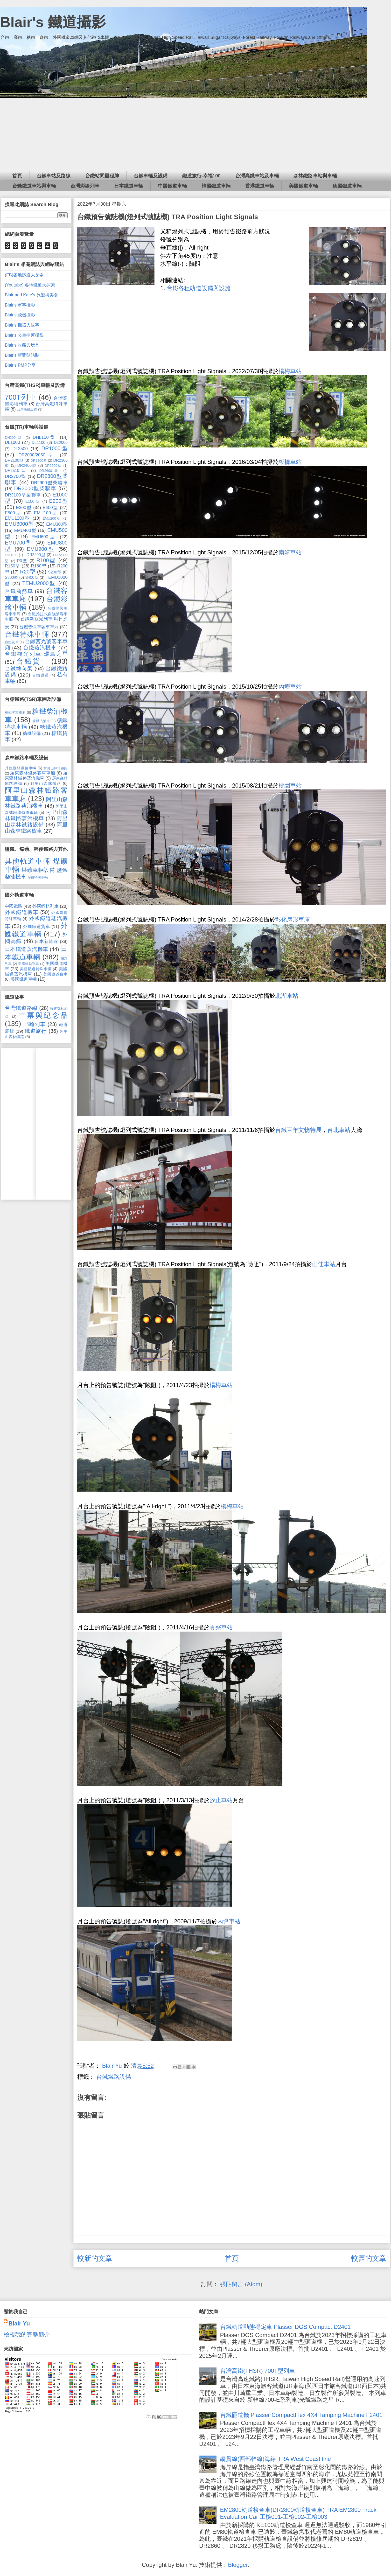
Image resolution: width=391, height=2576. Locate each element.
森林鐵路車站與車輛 (315, 175)
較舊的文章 (368, 2258)
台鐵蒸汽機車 (40, 648)
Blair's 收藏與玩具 (22, 345)
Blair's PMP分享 (20, 365)
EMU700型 (19, 543)
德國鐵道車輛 (347, 185)
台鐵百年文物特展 (298, 1130)
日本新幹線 (46, 941)
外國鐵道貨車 (36, 926)
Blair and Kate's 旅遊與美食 (31, 295)
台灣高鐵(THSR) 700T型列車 (257, 2370)
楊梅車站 (290, 371)
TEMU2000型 (39, 583)
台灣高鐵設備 (27, 409)
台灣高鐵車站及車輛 (257, 175)
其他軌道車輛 (27, 861)
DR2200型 (38, 460)
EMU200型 (51, 518)
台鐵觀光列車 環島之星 (36, 654)
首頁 (17, 175)
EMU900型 (41, 549)
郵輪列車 (34, 1024)
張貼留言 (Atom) (241, 2284)
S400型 (31, 577)
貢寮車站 (221, 1627)
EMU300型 (57, 524)
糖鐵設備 (32, 733)
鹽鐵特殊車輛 (38, 877)
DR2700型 (15, 476)
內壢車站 (290, 686)
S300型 (11, 577)
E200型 (58, 501)
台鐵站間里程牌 (102, 175)
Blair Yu (19, 2323)
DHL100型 (45, 437)
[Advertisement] (195, 134)
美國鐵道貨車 (55, 974)
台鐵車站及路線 (53, 175)
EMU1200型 (17, 518)
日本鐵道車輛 (128, 185)
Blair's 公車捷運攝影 (24, 335)
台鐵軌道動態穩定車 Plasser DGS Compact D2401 (285, 2327)
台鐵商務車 (19, 591)
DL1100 (38, 442)
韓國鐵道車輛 (216, 185)
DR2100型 (14, 460)
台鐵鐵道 (40, 675)
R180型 (38, 566)
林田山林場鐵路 (55, 768)
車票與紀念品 (43, 1015)
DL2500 (20, 448)
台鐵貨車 (32, 661)
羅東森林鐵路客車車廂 (32, 773)
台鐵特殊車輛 (27, 634)
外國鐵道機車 (21, 912)
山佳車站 (323, 1264)
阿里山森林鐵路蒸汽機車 (36, 815)
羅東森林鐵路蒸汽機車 (36, 776)
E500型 (13, 512)
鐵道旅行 (36, 1031)
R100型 (46, 560)
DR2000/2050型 (37, 455)
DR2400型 (27, 465)
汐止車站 (221, 1800)
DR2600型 (49, 471)
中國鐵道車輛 (172, 185)
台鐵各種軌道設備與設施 (198, 288)
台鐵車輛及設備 (151, 175)
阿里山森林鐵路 (45, 783)
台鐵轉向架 (19, 668)
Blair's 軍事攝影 (20, 305)
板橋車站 (290, 462)
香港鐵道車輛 (259, 185)
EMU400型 (25, 530)
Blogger (237, 2565)
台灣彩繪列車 (84, 185)
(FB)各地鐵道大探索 (24, 274)
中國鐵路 (13, 906)
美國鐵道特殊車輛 (36, 969)
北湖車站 (286, 995)
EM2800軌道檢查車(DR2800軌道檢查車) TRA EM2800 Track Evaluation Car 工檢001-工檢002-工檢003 (298, 2513)
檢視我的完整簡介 (27, 2334)
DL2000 (61, 442)
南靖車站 (290, 552)
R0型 (22, 560)
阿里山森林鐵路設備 (36, 821)
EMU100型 (45, 512)
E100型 (32, 501)
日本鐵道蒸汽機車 (26, 949)
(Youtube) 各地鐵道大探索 (30, 285)
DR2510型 (16, 470)
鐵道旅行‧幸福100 (201, 175)
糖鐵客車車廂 (15, 712)
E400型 (50, 507)
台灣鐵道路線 (21, 1008)
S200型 (55, 572)
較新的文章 (94, 2258)
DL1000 (12, 442)
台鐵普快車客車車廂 (39, 626)
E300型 (23, 507)
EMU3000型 (19, 524)
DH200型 (14, 438)
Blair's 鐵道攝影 (53, 22)
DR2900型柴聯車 (49, 482)
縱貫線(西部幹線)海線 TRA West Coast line (275, 2459)
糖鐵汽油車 (41, 721)
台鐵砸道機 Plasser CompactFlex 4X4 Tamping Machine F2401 (301, 2415)
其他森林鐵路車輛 (20, 768)
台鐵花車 (12, 642)
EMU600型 (44, 536)
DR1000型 (54, 448)
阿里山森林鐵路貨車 (36, 828)
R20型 (27, 572)
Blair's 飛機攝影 (20, 315)
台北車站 (338, 1130)
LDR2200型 (34, 554)
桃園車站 (290, 785)
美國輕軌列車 (28, 964)
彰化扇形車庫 (292, 919)
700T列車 (20, 397)
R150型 (12, 566)
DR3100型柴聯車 (23, 495)
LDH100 (11, 555)
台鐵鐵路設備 (113, 2076)
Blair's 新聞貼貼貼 (22, 355)
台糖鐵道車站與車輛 (34, 185)
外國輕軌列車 (45, 906)
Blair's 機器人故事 (22, 325)
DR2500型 (53, 466)
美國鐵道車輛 (303, 185)
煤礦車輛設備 (38, 870)
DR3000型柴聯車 (35, 488)
